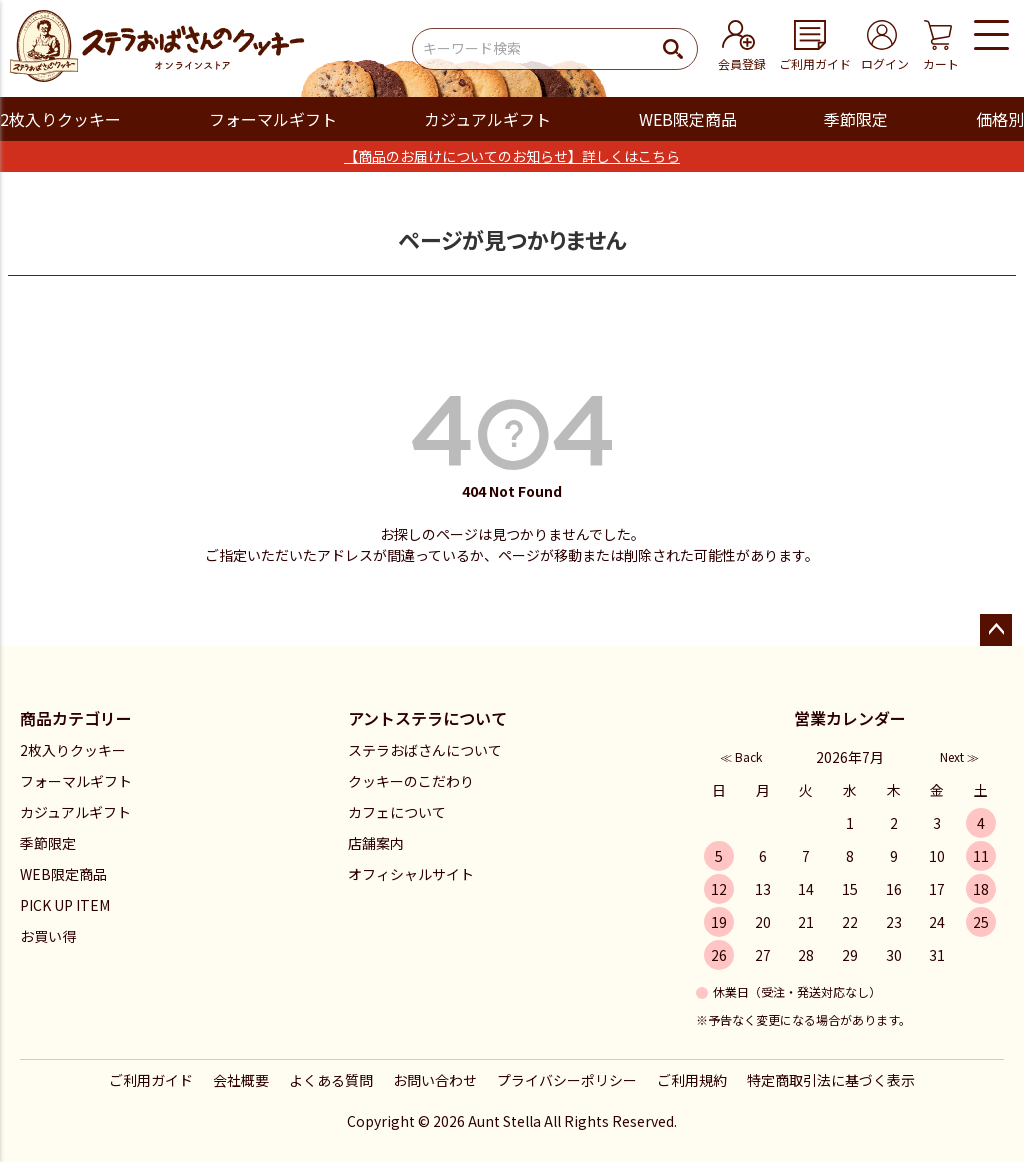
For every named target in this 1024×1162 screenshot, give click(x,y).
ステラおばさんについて (425, 750)
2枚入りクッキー (60, 119)
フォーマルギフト (273, 119)
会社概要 (241, 1080)
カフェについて (397, 812)
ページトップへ (996, 630)
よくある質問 (331, 1080)
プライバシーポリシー (567, 1080)
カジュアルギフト (487, 119)
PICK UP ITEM (65, 905)
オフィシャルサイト (411, 874)
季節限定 (856, 119)
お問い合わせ (435, 1080)
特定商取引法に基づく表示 (831, 1080)
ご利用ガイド (151, 1080)
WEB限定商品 (688, 119)
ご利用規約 (692, 1080)
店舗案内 (376, 843)
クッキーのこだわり (411, 781)
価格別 (1000, 119)
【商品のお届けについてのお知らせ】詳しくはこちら (512, 156)
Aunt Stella (504, 1121)
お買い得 (48, 936)
